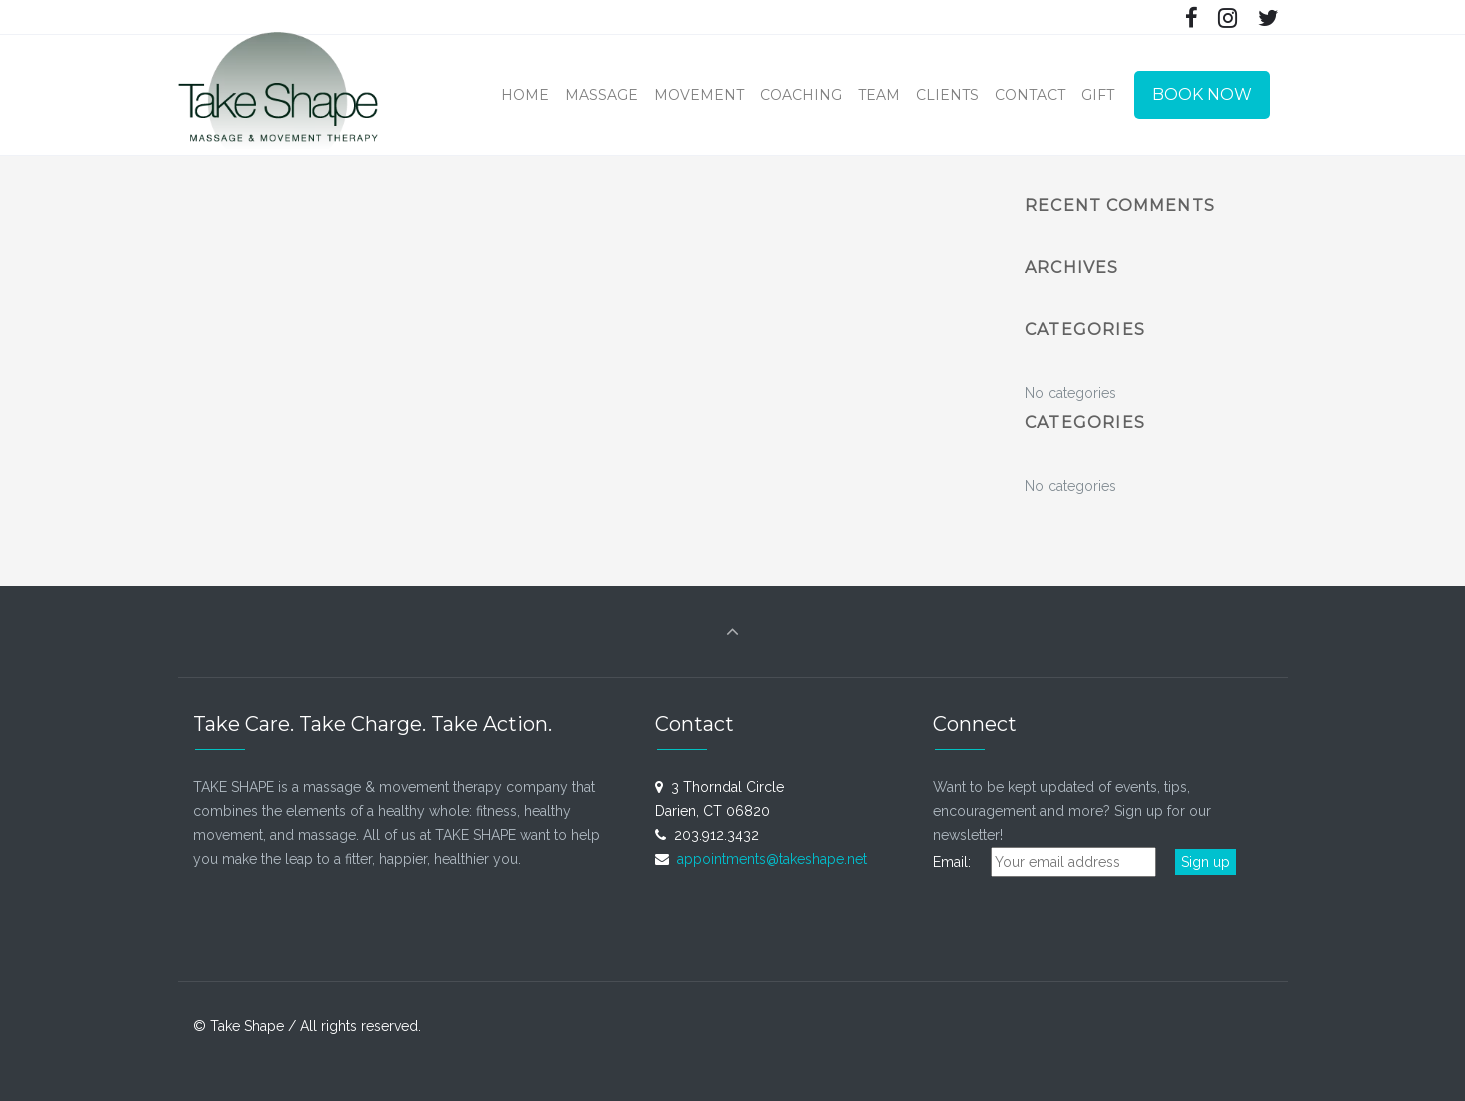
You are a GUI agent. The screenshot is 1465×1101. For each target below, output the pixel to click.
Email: (960, 862)
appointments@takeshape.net (772, 859)
